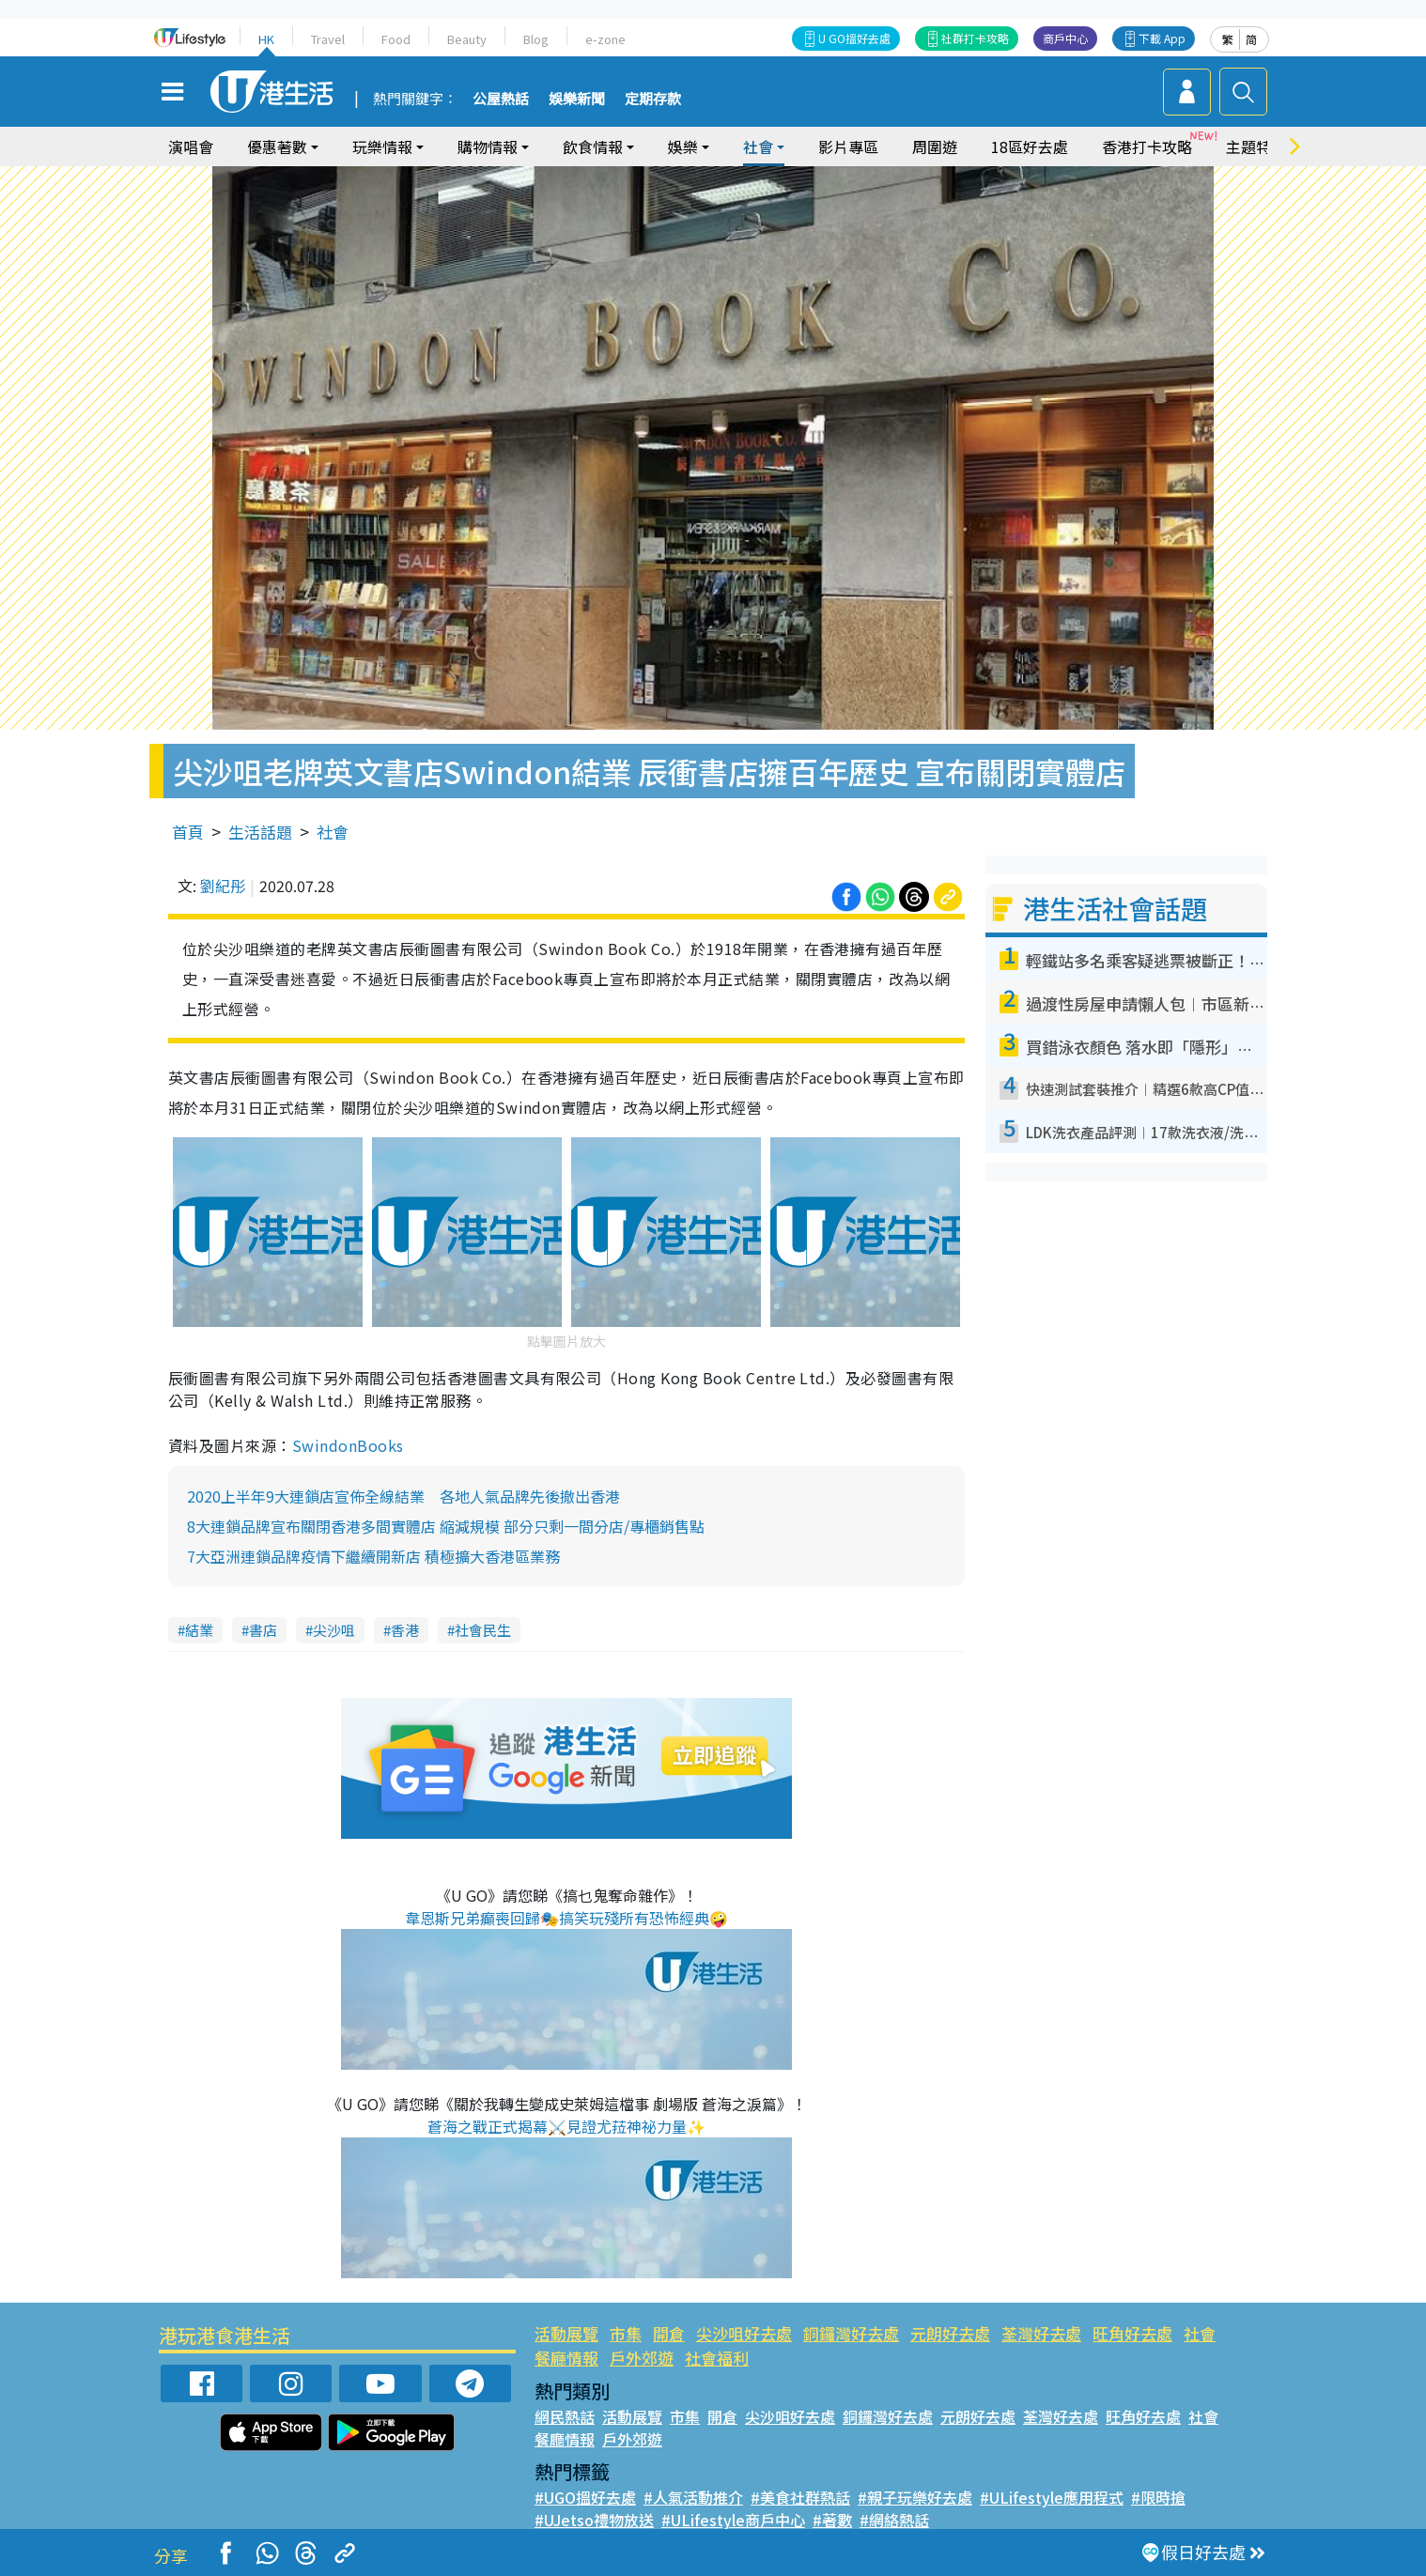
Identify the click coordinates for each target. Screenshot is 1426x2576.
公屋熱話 (501, 99)
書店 (263, 1630)
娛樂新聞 (577, 99)
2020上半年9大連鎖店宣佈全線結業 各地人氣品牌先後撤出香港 (403, 1496)
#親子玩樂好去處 (915, 2497)
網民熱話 (565, 2416)
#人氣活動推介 (693, 2497)
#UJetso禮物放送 (594, 2519)
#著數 (832, 2519)
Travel (328, 39)
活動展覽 (566, 2333)
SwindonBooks (348, 1445)
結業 (199, 1630)
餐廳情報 (566, 2357)
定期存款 (653, 99)
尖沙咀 (334, 1630)
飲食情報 (593, 146)
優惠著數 (277, 146)
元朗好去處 (950, 2333)
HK (266, 39)
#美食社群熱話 (800, 2497)
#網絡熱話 (894, 2519)
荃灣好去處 (1041, 2333)
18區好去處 (1029, 146)
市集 (626, 2333)
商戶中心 (1065, 38)
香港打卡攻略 (1147, 146)
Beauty (467, 39)
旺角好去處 (1132, 2333)
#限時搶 (1158, 2497)
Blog (536, 39)
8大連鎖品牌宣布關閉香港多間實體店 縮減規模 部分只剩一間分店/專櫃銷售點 (446, 1526)
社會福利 (717, 2357)
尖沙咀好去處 (744, 2333)
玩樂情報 (382, 146)
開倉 (669, 2333)
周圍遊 (934, 146)
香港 (405, 1630)
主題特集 (1256, 146)
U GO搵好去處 (854, 38)
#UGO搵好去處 (585, 2497)
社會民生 (483, 1630)
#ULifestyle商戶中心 (733, 2519)
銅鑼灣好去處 (851, 2333)
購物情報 (487, 146)
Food (396, 39)
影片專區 (848, 146)
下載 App (1162, 38)
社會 (758, 146)
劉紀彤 (222, 885)
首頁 (188, 831)
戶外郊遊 (642, 2357)
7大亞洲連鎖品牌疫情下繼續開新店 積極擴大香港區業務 (373, 1556)
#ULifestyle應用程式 (1052, 2497)
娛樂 (683, 146)
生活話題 (260, 831)
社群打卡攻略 (975, 38)
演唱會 (190, 146)
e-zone (605, 39)
